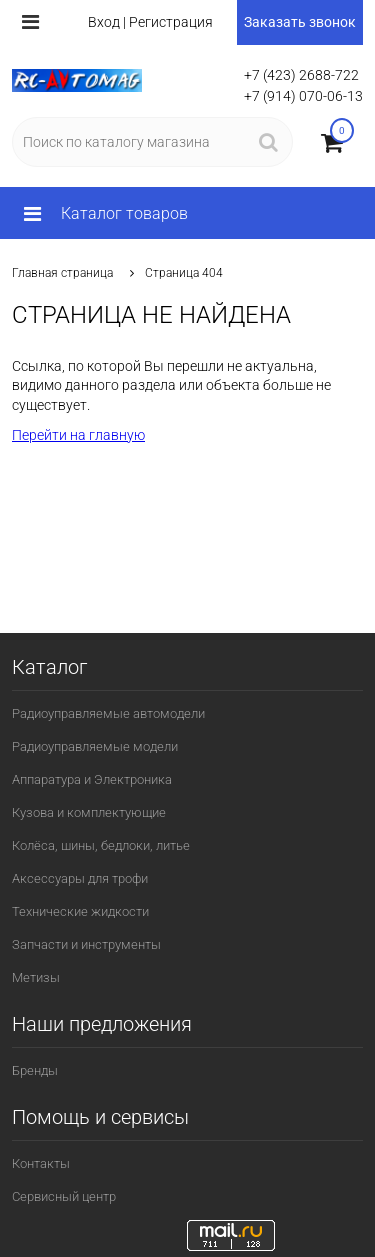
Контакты (41, 1163)
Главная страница (62, 273)
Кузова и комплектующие (89, 812)
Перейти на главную (78, 435)
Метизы (36, 977)
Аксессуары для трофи (80, 878)
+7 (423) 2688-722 (301, 75)
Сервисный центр (64, 1196)
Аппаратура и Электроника (92, 779)
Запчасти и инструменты (86, 944)
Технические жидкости (80, 911)
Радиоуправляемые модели (95, 746)
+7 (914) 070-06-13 (303, 96)
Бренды (35, 1070)
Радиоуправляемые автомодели (108, 713)
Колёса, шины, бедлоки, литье (101, 845)
